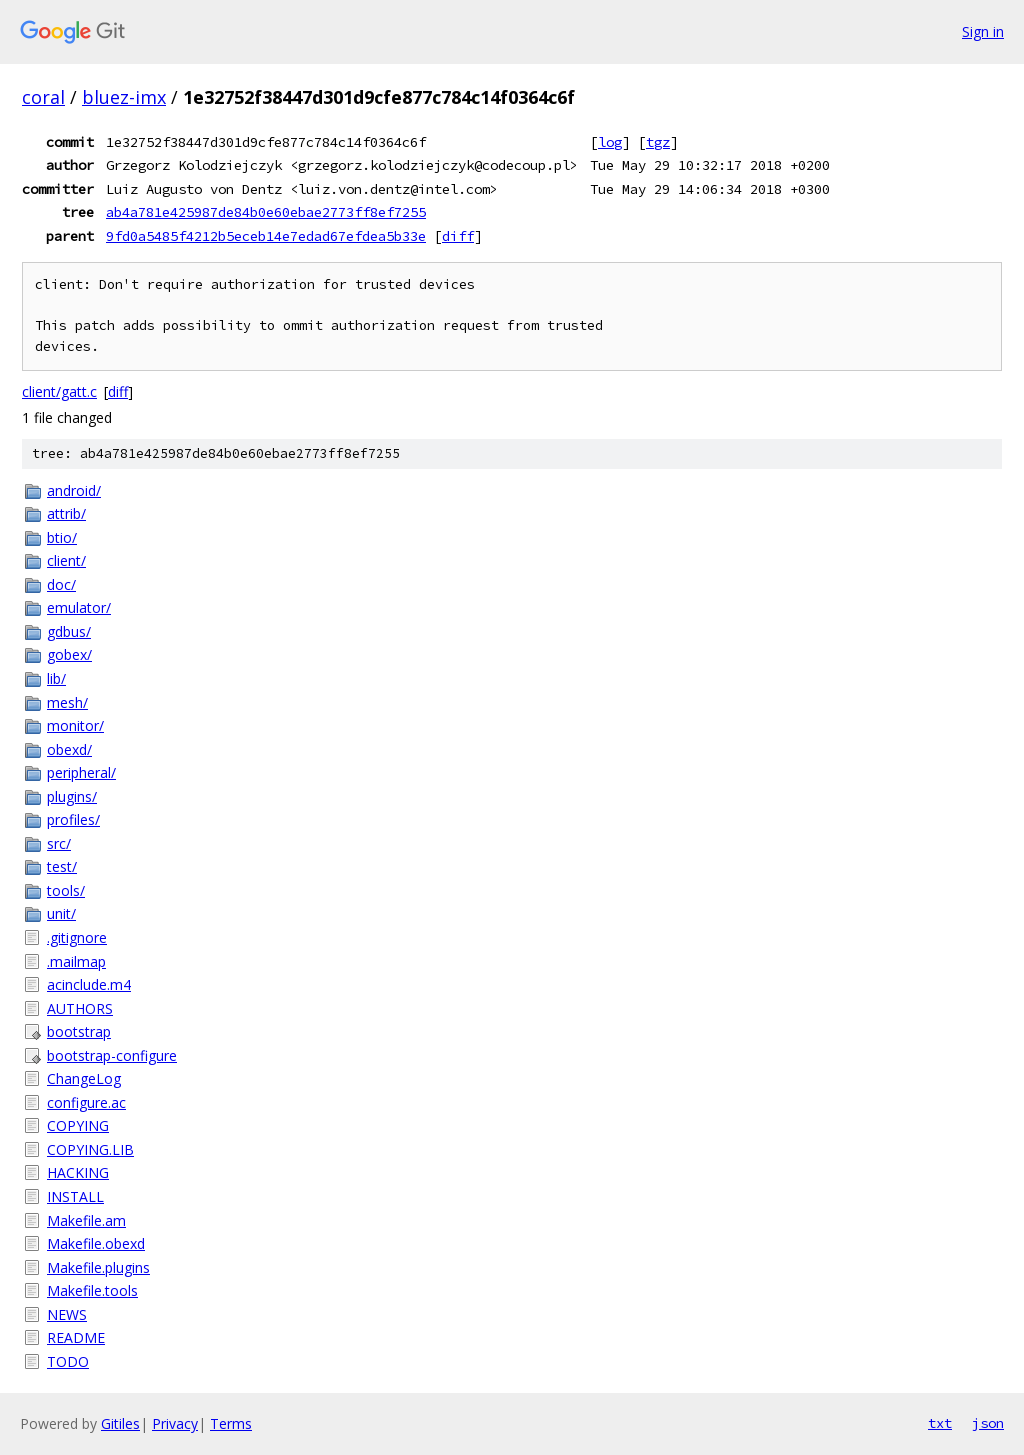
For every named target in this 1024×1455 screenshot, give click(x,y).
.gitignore (77, 937)
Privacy (175, 1423)
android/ (74, 490)
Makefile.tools (92, 1290)
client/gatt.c (59, 391)
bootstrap (79, 1031)
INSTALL (75, 1196)
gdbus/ (69, 631)
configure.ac (86, 1102)
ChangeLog (84, 1078)
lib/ (56, 678)
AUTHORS (80, 1008)
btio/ (62, 537)
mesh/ (67, 702)
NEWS (67, 1314)
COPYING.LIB (90, 1149)
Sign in (983, 31)
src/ (59, 843)
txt (940, 1423)
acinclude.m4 (89, 984)
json (988, 1423)
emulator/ (79, 607)
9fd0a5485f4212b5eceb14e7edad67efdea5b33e (266, 236)
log (610, 142)
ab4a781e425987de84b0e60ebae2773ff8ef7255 (266, 212)
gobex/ (69, 654)
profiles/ (73, 819)
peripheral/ (81, 772)
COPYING (78, 1125)
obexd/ (69, 749)
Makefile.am (86, 1220)
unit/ (61, 913)
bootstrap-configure (112, 1055)
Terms (231, 1423)
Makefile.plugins (98, 1267)
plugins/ (72, 796)
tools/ (66, 890)
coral (43, 97)
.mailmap (76, 961)
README (76, 1337)
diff (458, 236)
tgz (658, 142)
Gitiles (120, 1423)
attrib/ (66, 513)
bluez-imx (124, 97)
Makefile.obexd (96, 1243)
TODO (68, 1361)
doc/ (61, 584)
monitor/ (75, 725)
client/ (66, 560)
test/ (62, 866)
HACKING (78, 1172)
